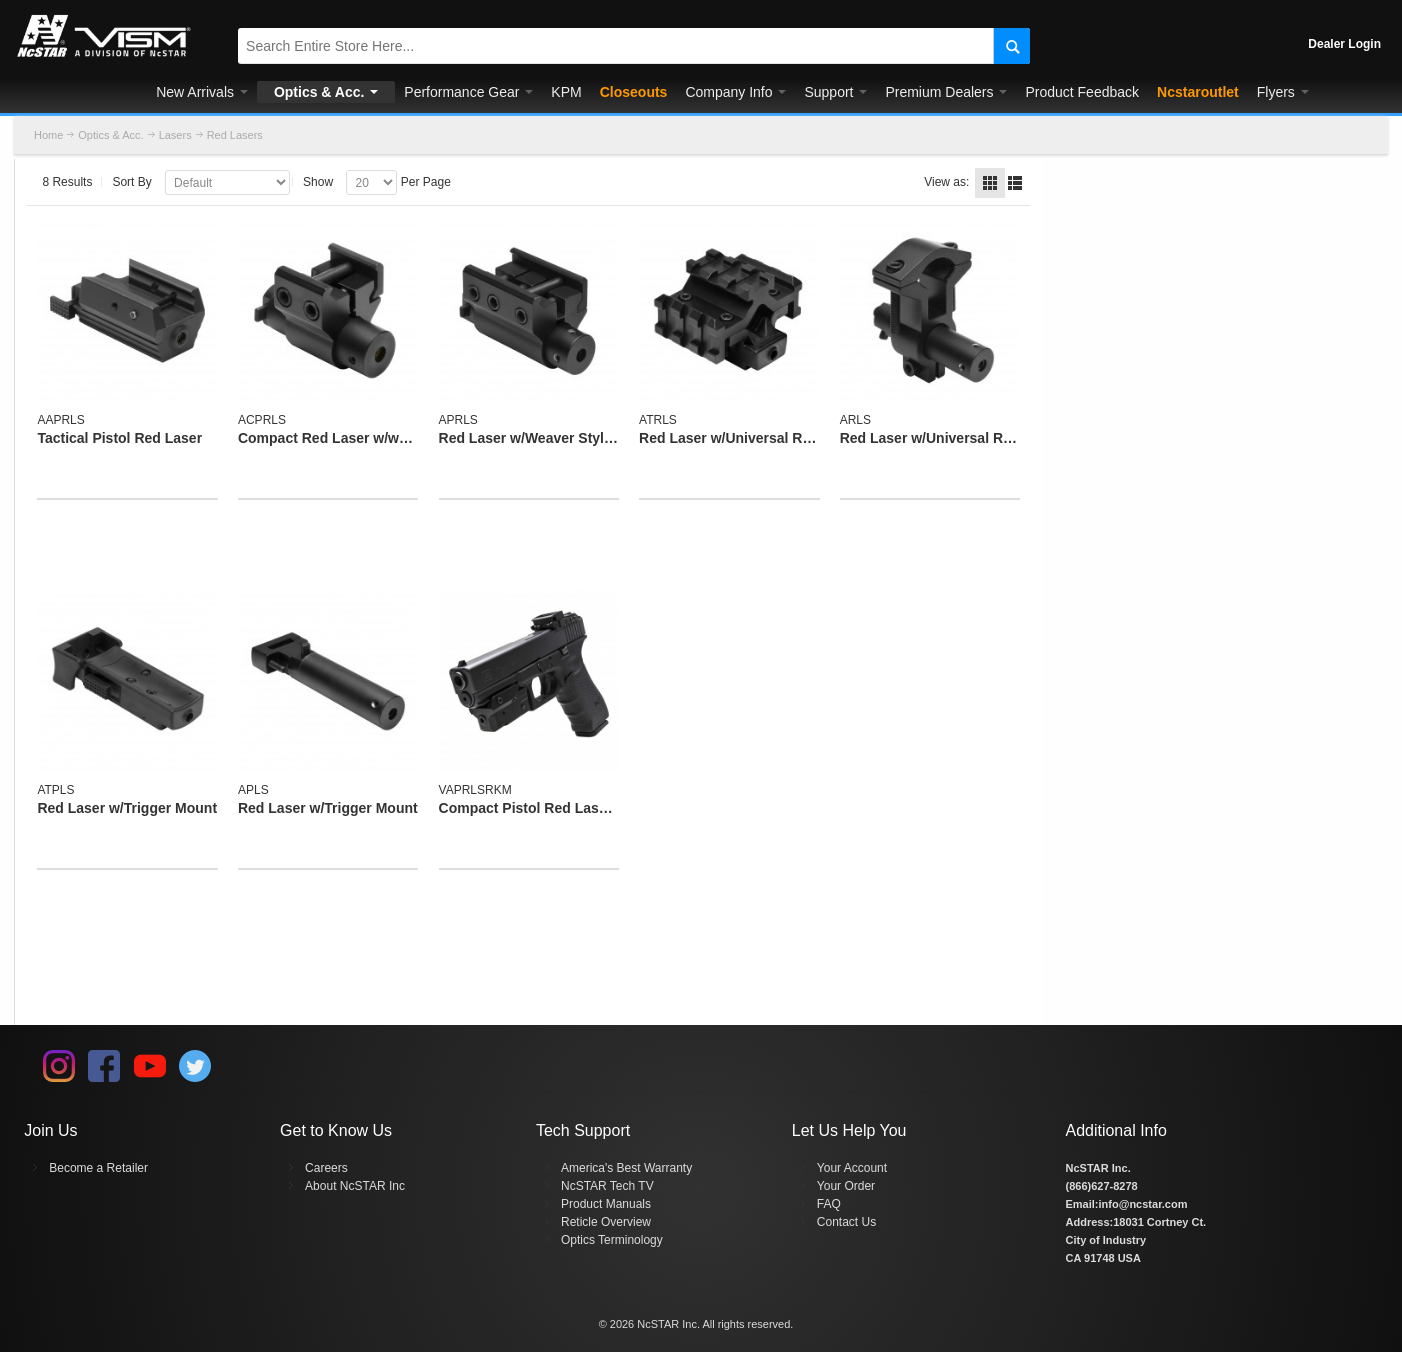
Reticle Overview (606, 1222)
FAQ (829, 1204)
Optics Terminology (612, 1240)
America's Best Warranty (626, 1168)
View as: (946, 182)
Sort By (131, 182)
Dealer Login (1344, 44)
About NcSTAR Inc (355, 1186)
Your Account (852, 1168)
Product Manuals (606, 1204)
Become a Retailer (98, 1168)
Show (318, 182)
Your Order (846, 1186)
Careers (326, 1168)
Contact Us (846, 1222)
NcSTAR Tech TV (607, 1186)
